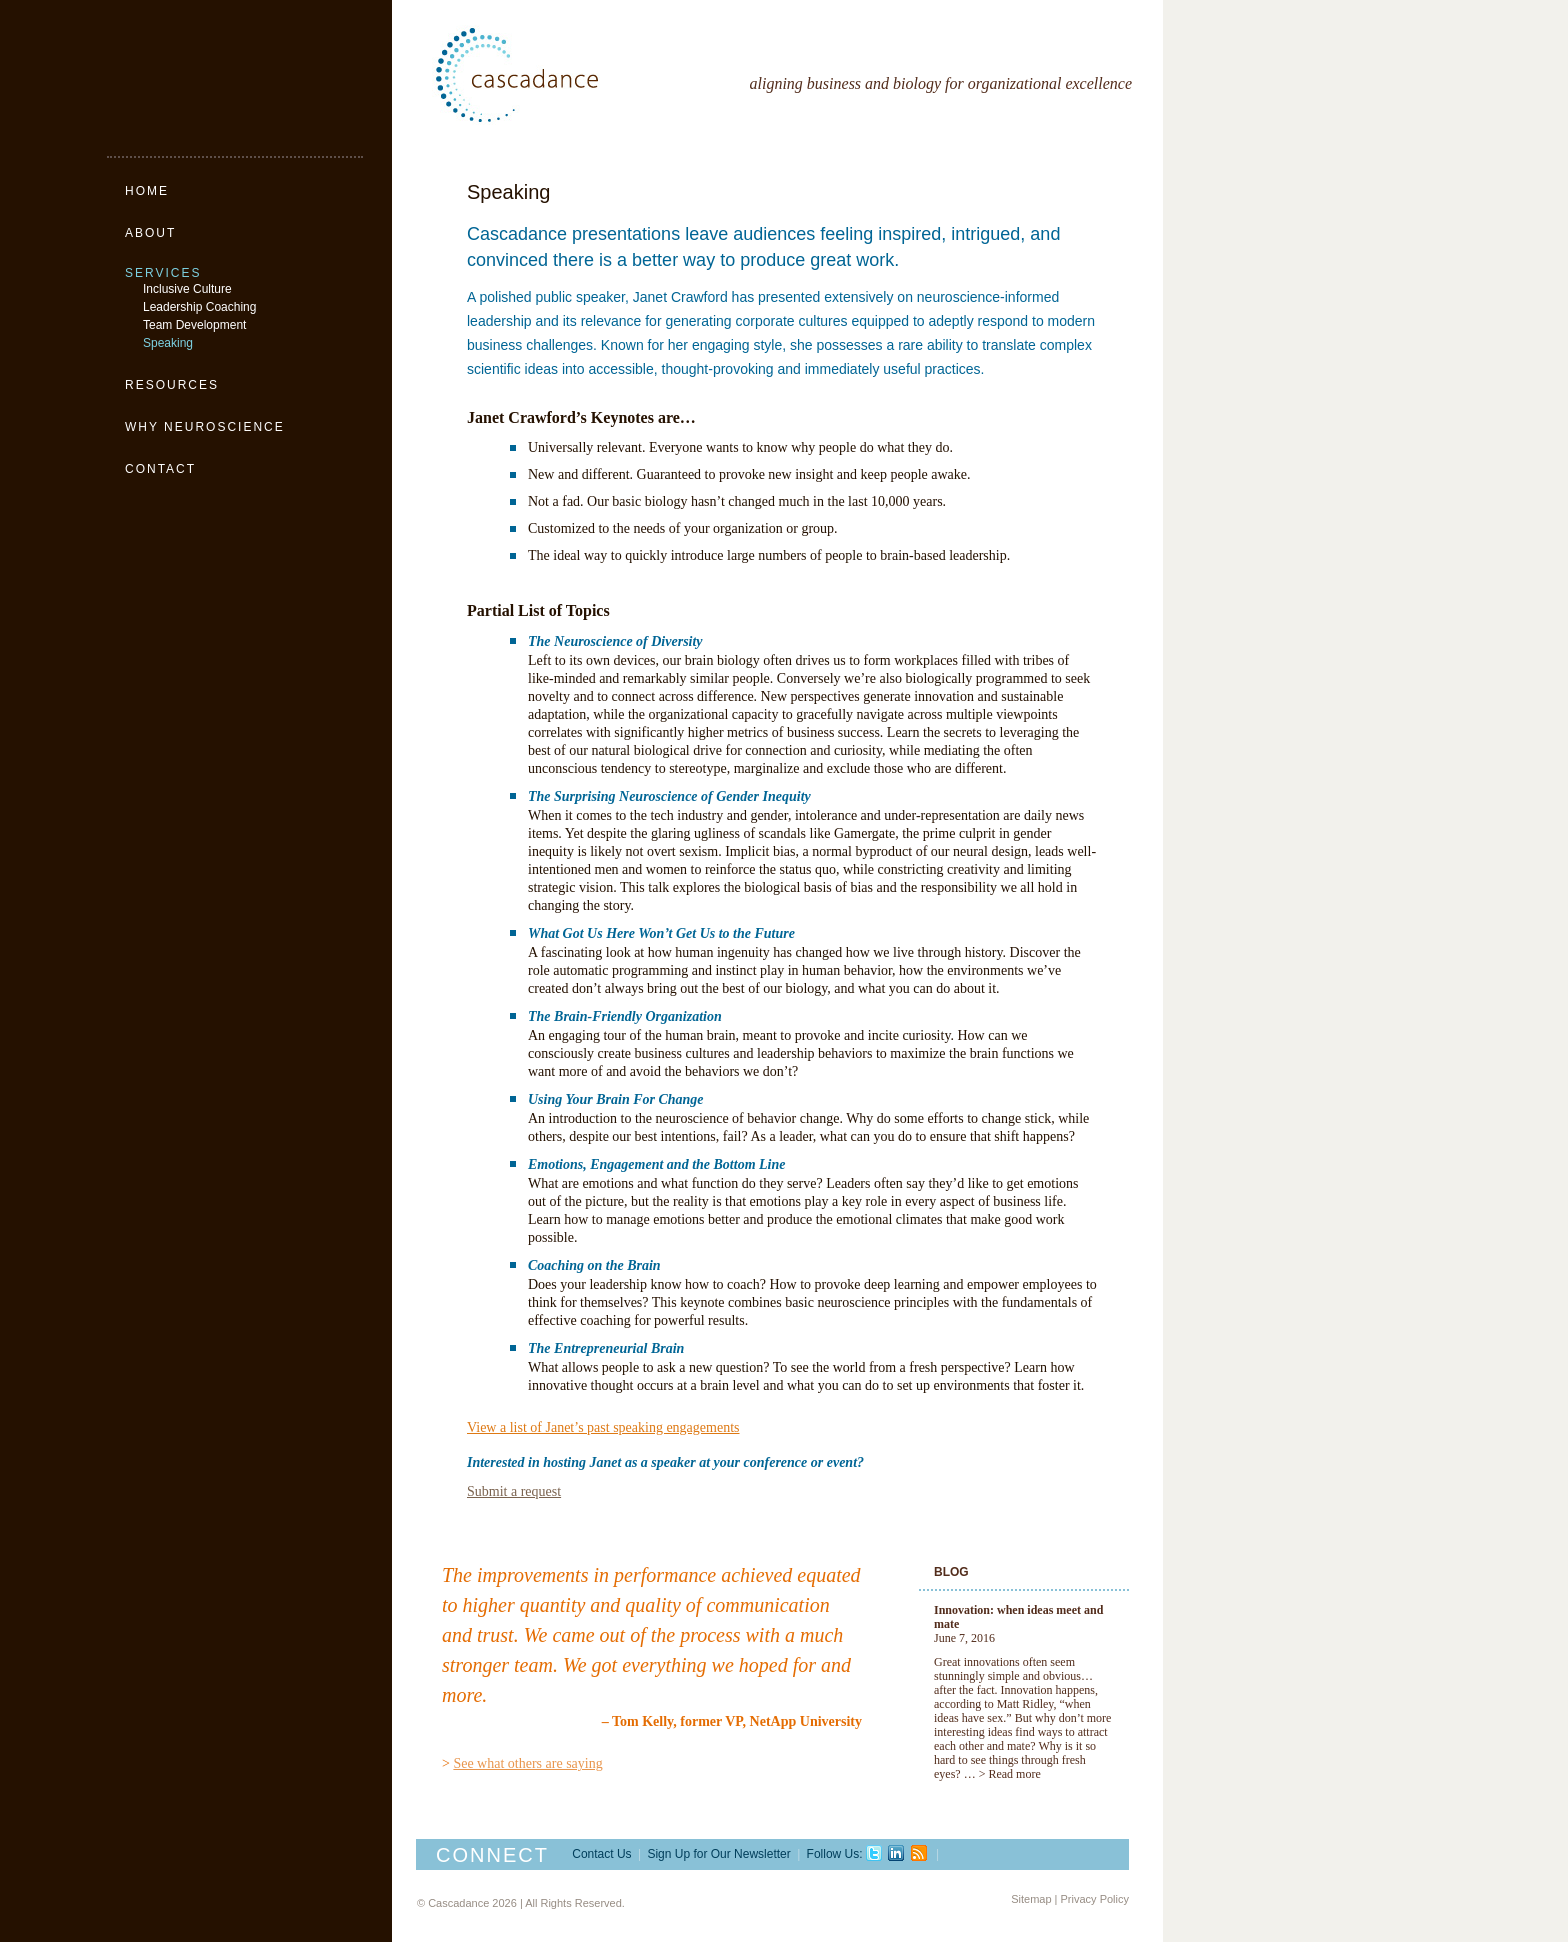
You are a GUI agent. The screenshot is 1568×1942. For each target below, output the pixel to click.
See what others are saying (527, 1763)
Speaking (168, 343)
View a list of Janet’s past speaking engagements (603, 1427)
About (150, 233)
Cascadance (562, 75)
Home (147, 191)
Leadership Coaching (199, 307)
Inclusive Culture (187, 289)
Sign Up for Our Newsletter (718, 1854)
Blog (951, 1572)
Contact (160, 469)
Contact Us (601, 1854)
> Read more (1010, 1774)
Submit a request (514, 1491)
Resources (172, 385)
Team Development (194, 325)
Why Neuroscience (205, 427)
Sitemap (1031, 1899)
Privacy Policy (1095, 1899)
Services (163, 273)
